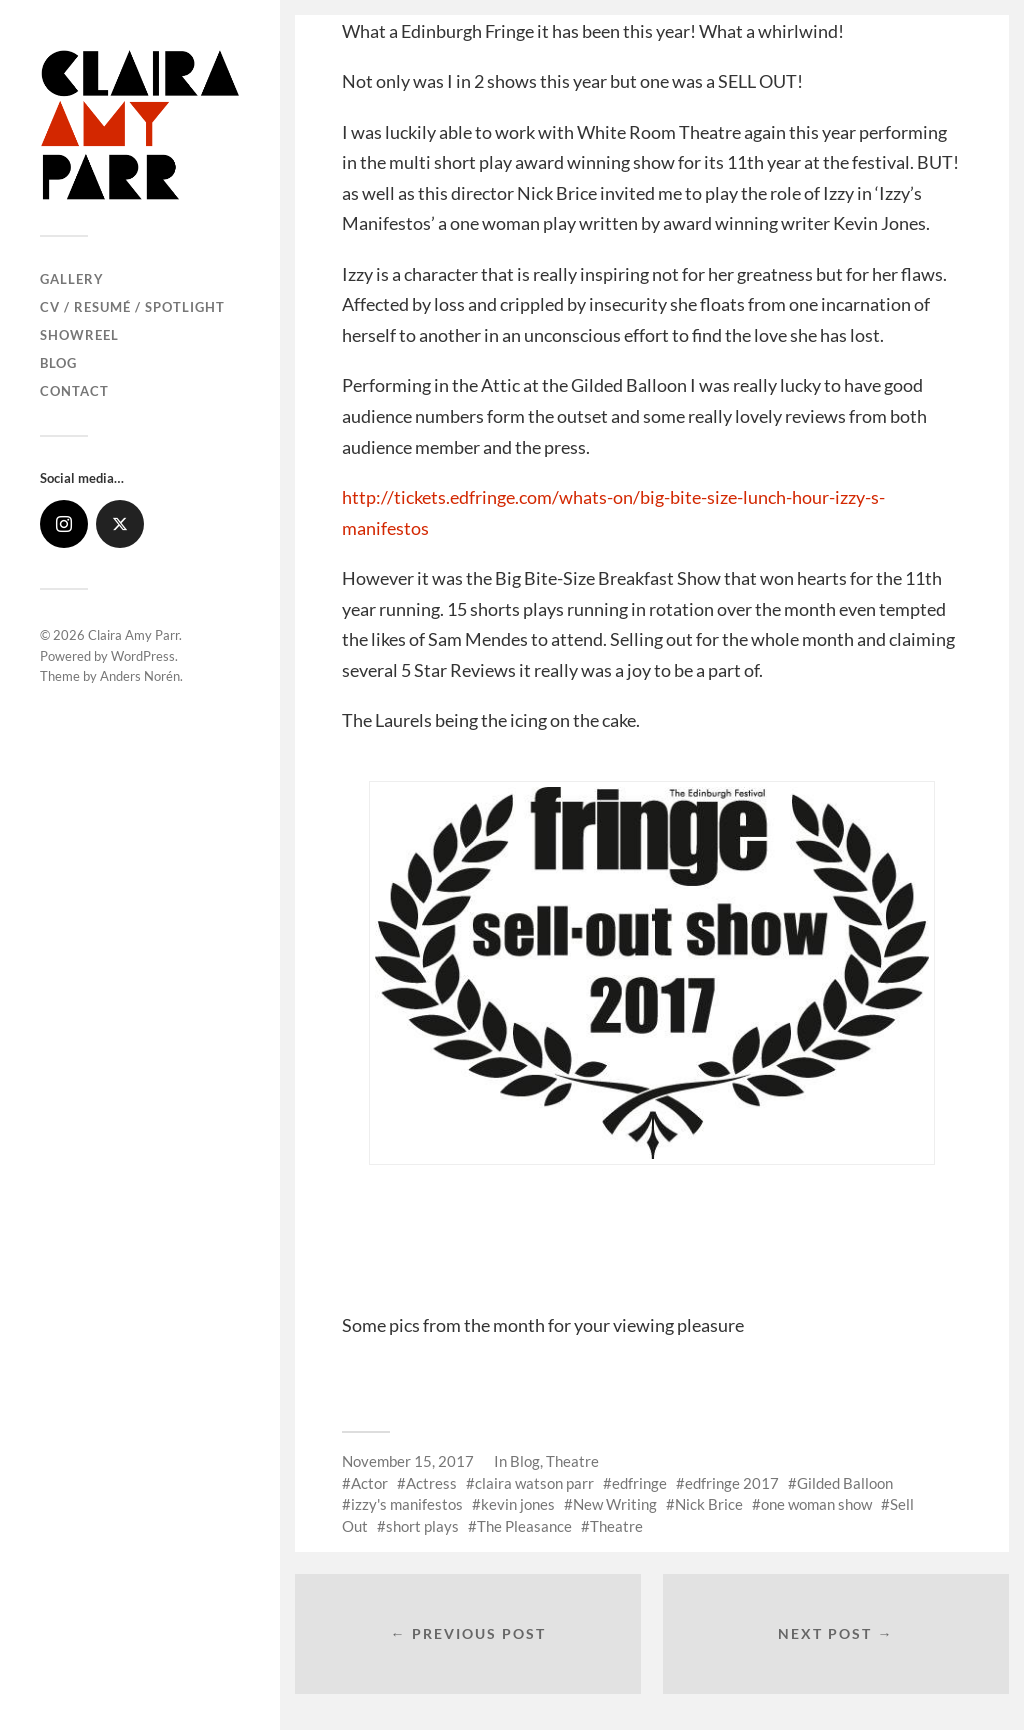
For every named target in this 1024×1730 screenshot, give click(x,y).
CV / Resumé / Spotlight (132, 307)
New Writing (615, 1504)
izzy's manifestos (407, 1504)
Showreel (79, 335)
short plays (422, 1526)
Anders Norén (140, 676)
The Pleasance (524, 1526)
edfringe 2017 (732, 1483)
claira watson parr (534, 1483)
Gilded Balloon (845, 1483)
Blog (58, 363)
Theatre (572, 1461)
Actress (431, 1483)
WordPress (143, 656)
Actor (369, 1483)
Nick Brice (709, 1504)
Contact (74, 391)
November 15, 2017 (408, 1461)
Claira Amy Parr (133, 635)
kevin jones (518, 1504)
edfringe (639, 1483)
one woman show (816, 1504)
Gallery (72, 279)
